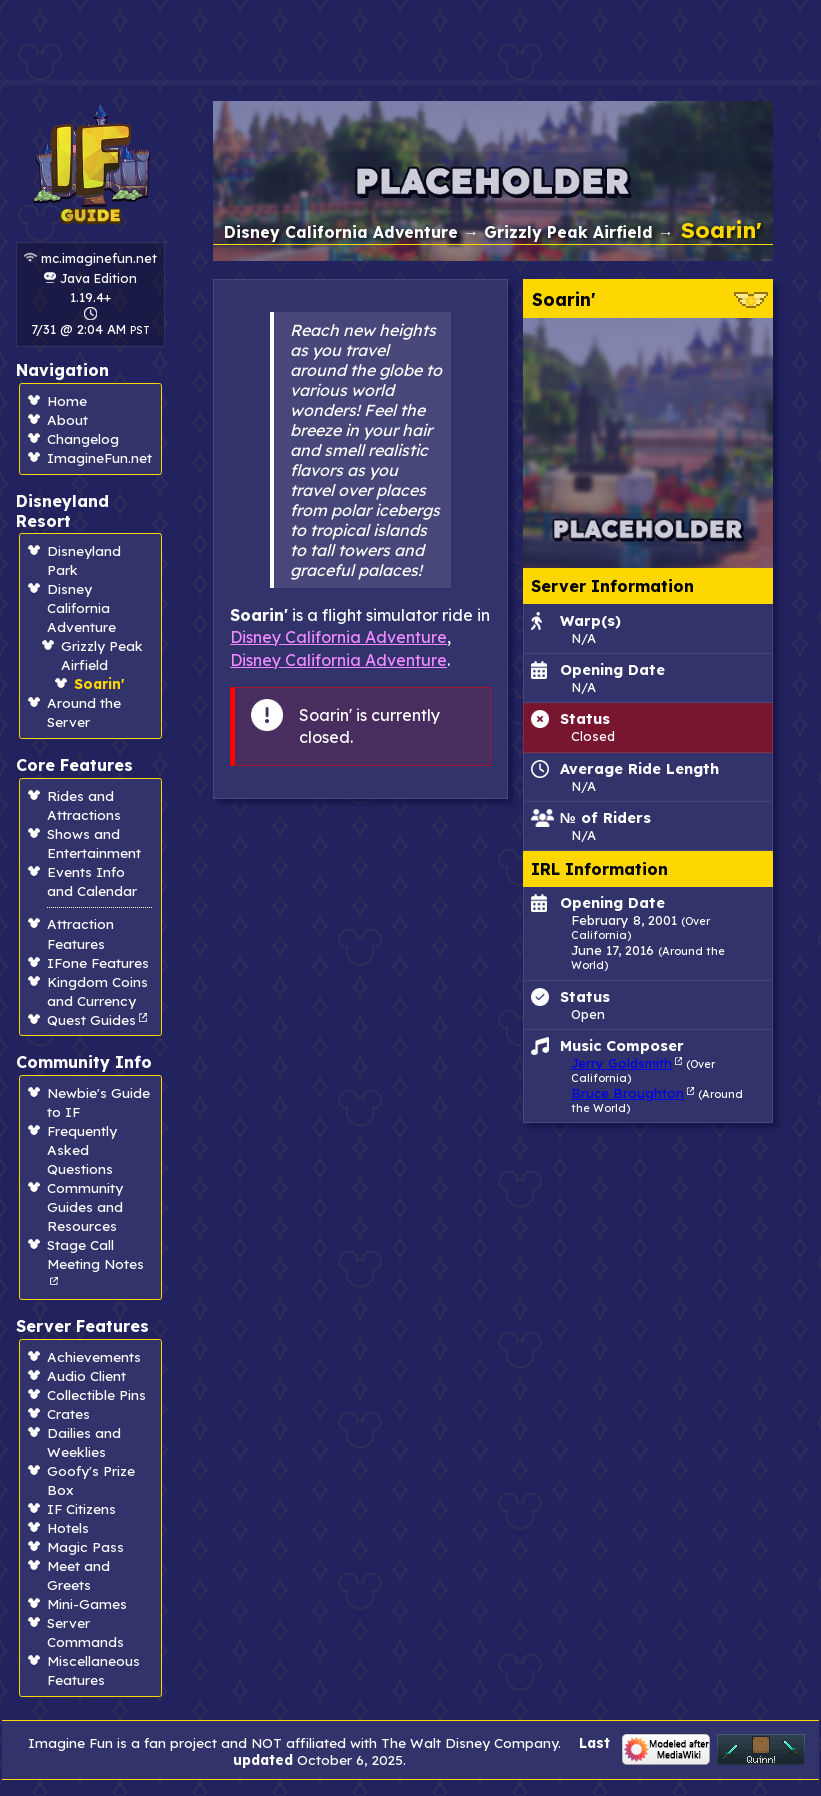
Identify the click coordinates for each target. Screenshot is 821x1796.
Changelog (83, 438)
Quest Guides (91, 1019)
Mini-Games (87, 1603)
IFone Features (98, 962)
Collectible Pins (96, 1394)
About (67, 419)
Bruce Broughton (627, 1093)
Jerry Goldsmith (621, 1063)
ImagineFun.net (99, 457)
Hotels (68, 1527)
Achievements (94, 1356)
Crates (68, 1413)
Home (67, 400)
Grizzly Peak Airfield (568, 232)
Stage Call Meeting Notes (95, 1254)
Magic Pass (85, 1546)
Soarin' (99, 683)
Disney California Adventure (81, 607)
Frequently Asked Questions (82, 1149)
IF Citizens (81, 1508)
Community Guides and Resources (85, 1206)
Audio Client (86, 1375)
